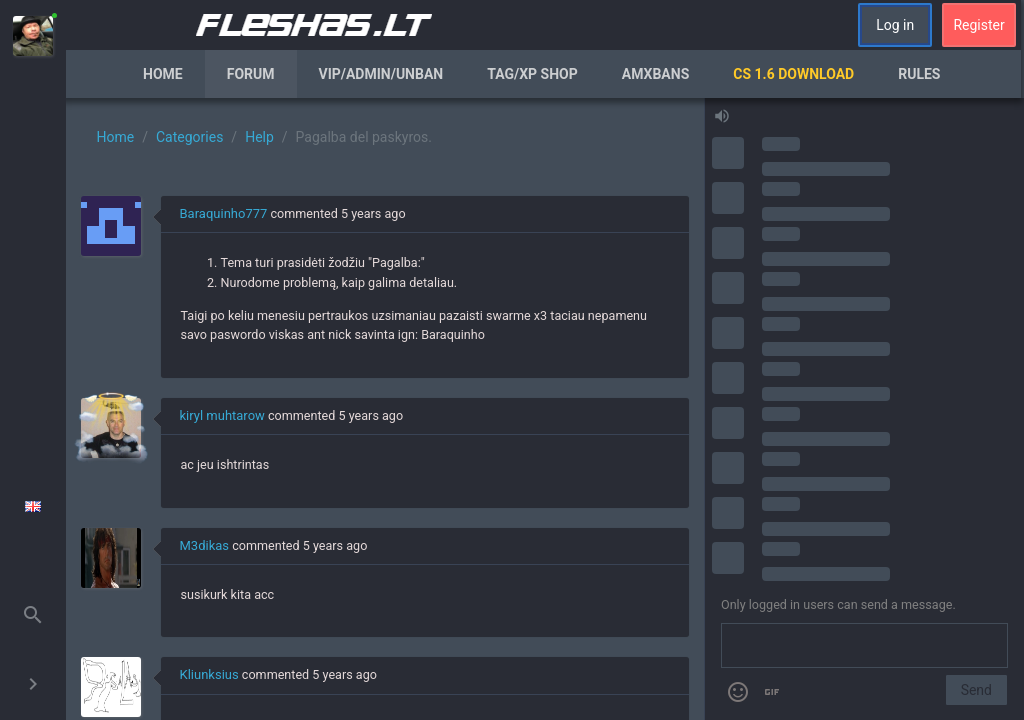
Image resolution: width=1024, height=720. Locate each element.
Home (163, 74)
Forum (251, 74)
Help (259, 137)
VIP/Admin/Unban (381, 74)
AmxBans (656, 74)
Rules (919, 74)
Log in (895, 25)
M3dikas (205, 545)
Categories (189, 137)
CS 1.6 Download (793, 74)
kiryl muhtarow (222, 415)
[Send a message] (864, 646)
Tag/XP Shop (532, 74)
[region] (385, 409)
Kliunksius (209, 674)
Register (978, 25)
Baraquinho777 (224, 213)
